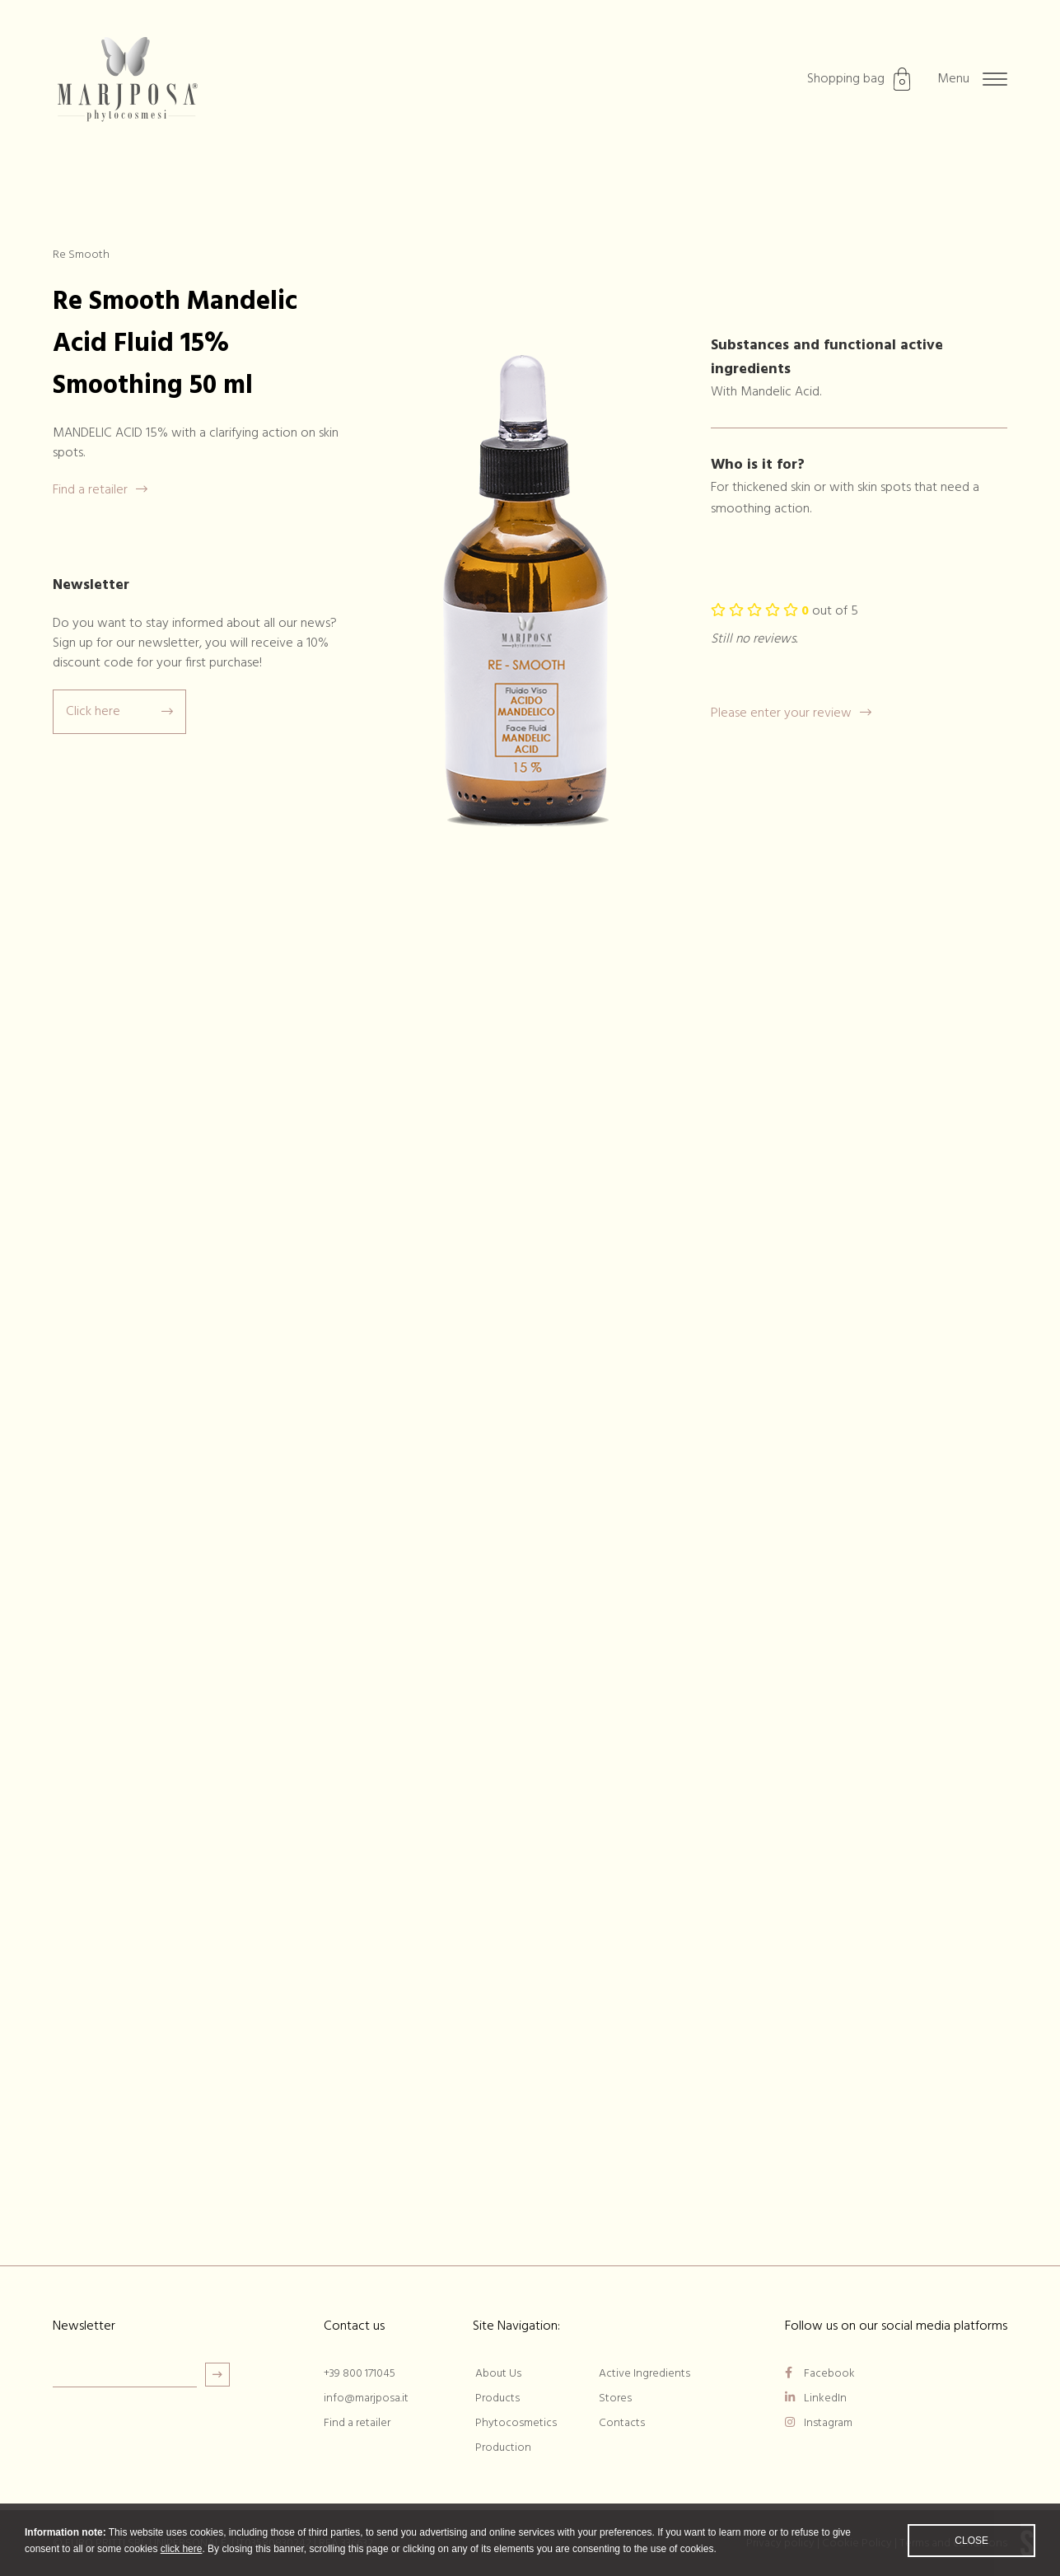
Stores (615, 2398)
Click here (119, 711)
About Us (498, 2373)
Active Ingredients (644, 2373)
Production (503, 2447)
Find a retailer (100, 490)
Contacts (622, 2423)
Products (497, 2398)
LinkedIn (816, 2398)
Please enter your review (791, 713)
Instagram (818, 2423)
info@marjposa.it (366, 2398)
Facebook (820, 2373)
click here (182, 2564)
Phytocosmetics (516, 2423)
